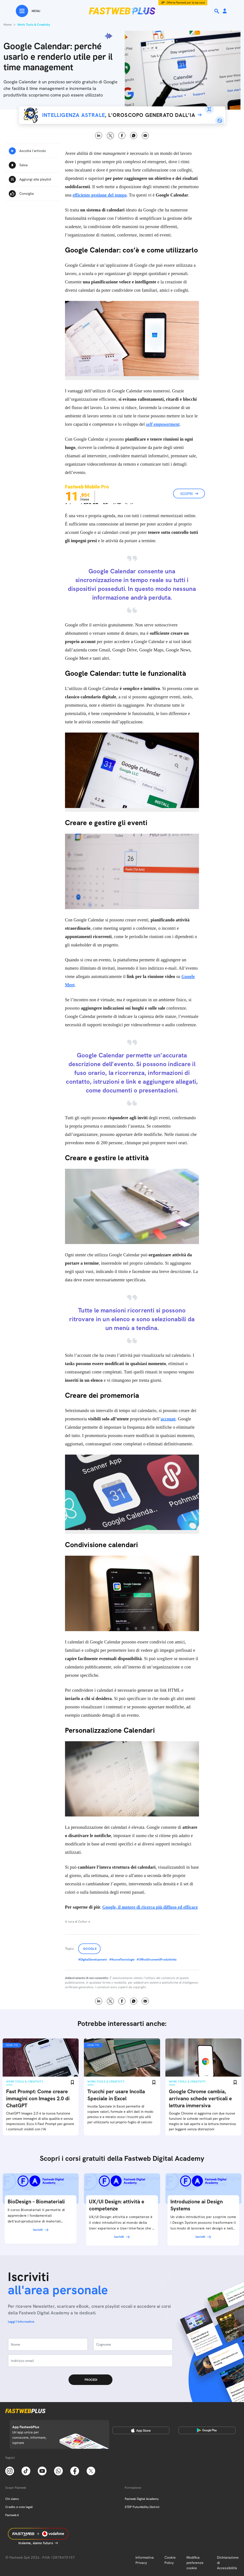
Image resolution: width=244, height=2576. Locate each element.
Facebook (122, 135)
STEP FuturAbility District (142, 2507)
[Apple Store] (141, 2430)
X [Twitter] (110, 135)
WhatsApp (133, 135)
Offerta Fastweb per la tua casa (185, 2)
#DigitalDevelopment (92, 1959)
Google (90, 1949)
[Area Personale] (224, 11)
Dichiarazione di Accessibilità (228, 2562)
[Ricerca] (217, 11)
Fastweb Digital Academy (142, 2499)
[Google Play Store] (207, 2430)
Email (145, 135)
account (168, 1418)
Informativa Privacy (145, 2560)
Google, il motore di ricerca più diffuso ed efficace (150, 1907)
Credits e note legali (19, 2507)
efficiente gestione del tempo (99, 195)
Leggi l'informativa (21, 2322)
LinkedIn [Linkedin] (98, 135)
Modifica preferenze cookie (195, 2562)
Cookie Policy (170, 2560)
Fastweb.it (12, 2515)
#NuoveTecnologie (121, 1959)
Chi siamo (12, 2499)
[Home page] (122, 10)
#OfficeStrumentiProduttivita (157, 1959)
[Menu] (28, 11)
